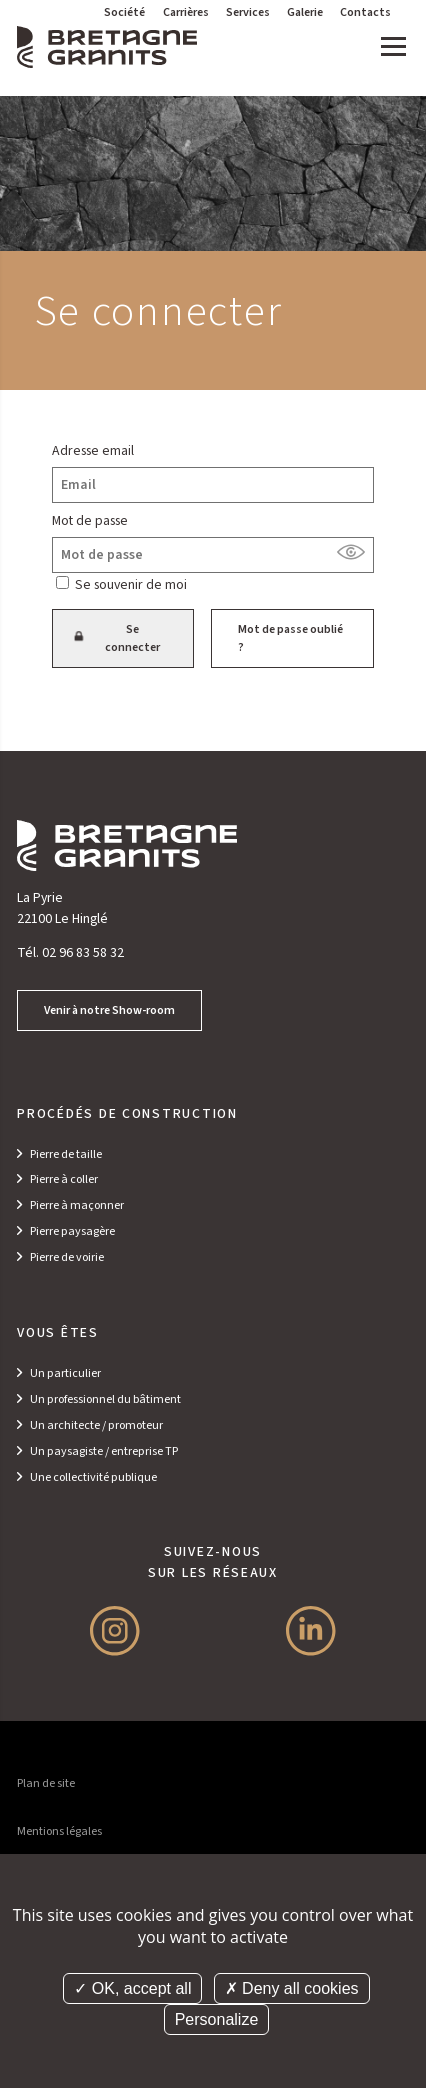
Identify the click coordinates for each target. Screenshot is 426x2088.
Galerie (305, 12)
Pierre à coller (64, 1179)
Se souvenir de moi (131, 585)
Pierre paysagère (72, 1231)
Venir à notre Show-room (109, 1010)
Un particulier (65, 1373)
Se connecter (120, 638)
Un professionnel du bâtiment (105, 1399)
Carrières (186, 12)
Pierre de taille (66, 1154)
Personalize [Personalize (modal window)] (217, 2019)
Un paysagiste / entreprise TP (104, 1451)
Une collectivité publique (93, 1477)
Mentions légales (59, 1831)
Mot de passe (90, 521)
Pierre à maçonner (77, 1205)
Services (248, 12)
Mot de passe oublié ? (290, 638)
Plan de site (46, 1783)
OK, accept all (132, 1988)
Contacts (365, 12)
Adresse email (93, 451)
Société (124, 12)
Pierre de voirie (67, 1257)
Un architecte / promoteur (96, 1425)
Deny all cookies (292, 1988)
